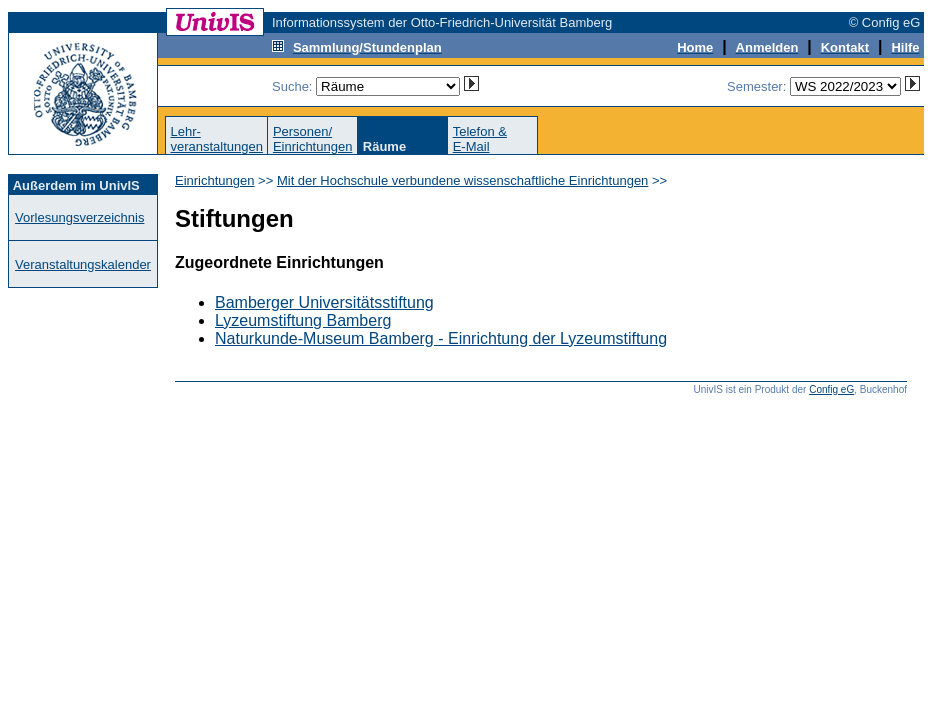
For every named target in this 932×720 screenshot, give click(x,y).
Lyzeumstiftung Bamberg (303, 320)
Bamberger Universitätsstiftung (324, 302)
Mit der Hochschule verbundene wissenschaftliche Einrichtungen (462, 180)
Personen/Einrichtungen (313, 139)
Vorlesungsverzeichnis (79, 217)
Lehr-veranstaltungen (216, 139)
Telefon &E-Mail (480, 139)
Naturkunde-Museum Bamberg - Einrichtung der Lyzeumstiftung (441, 338)
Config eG (831, 389)
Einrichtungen (215, 180)
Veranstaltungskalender (83, 264)
